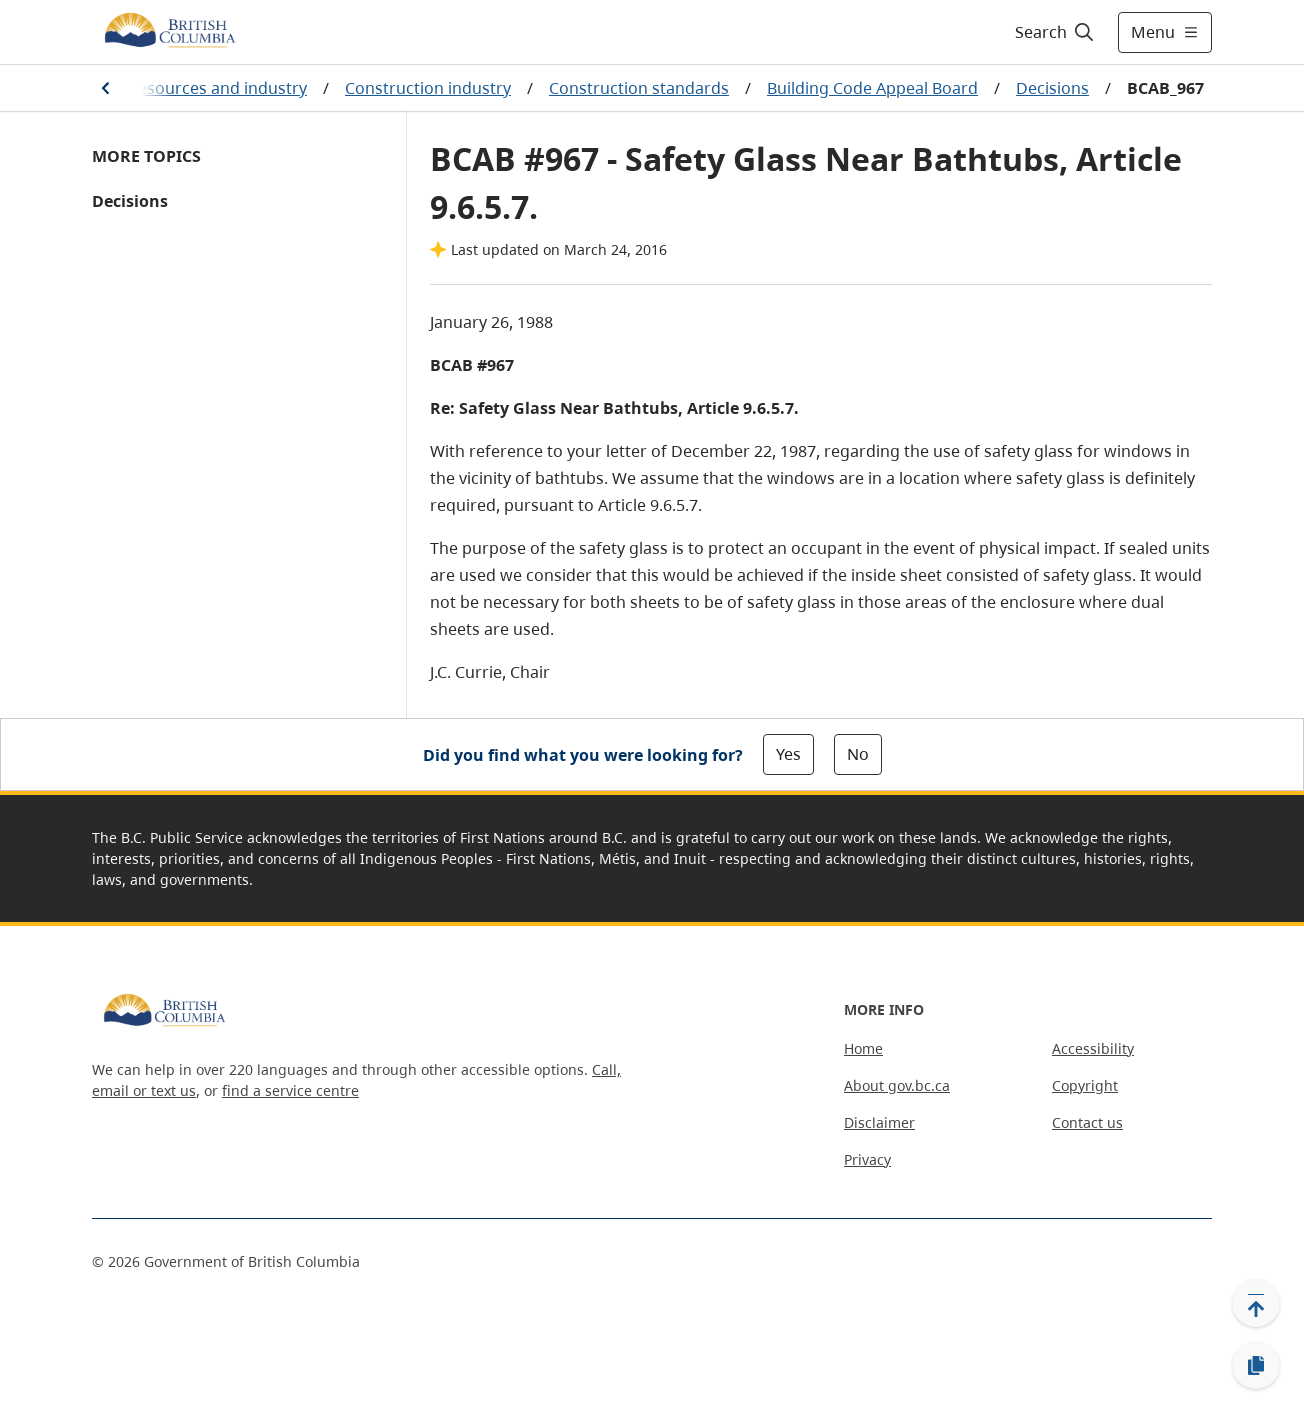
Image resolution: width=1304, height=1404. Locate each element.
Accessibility (1093, 1048)
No (858, 754)
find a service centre (290, 1090)
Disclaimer (879, 1122)
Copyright (1085, 1085)
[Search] (1055, 32)
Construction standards (639, 88)
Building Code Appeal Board (872, 88)
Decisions (1052, 88)
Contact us (1087, 1122)
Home (863, 1048)
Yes (788, 754)
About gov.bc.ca (897, 1085)
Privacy (867, 1159)
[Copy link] (1256, 1366)
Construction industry (428, 88)
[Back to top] (1256, 1303)
